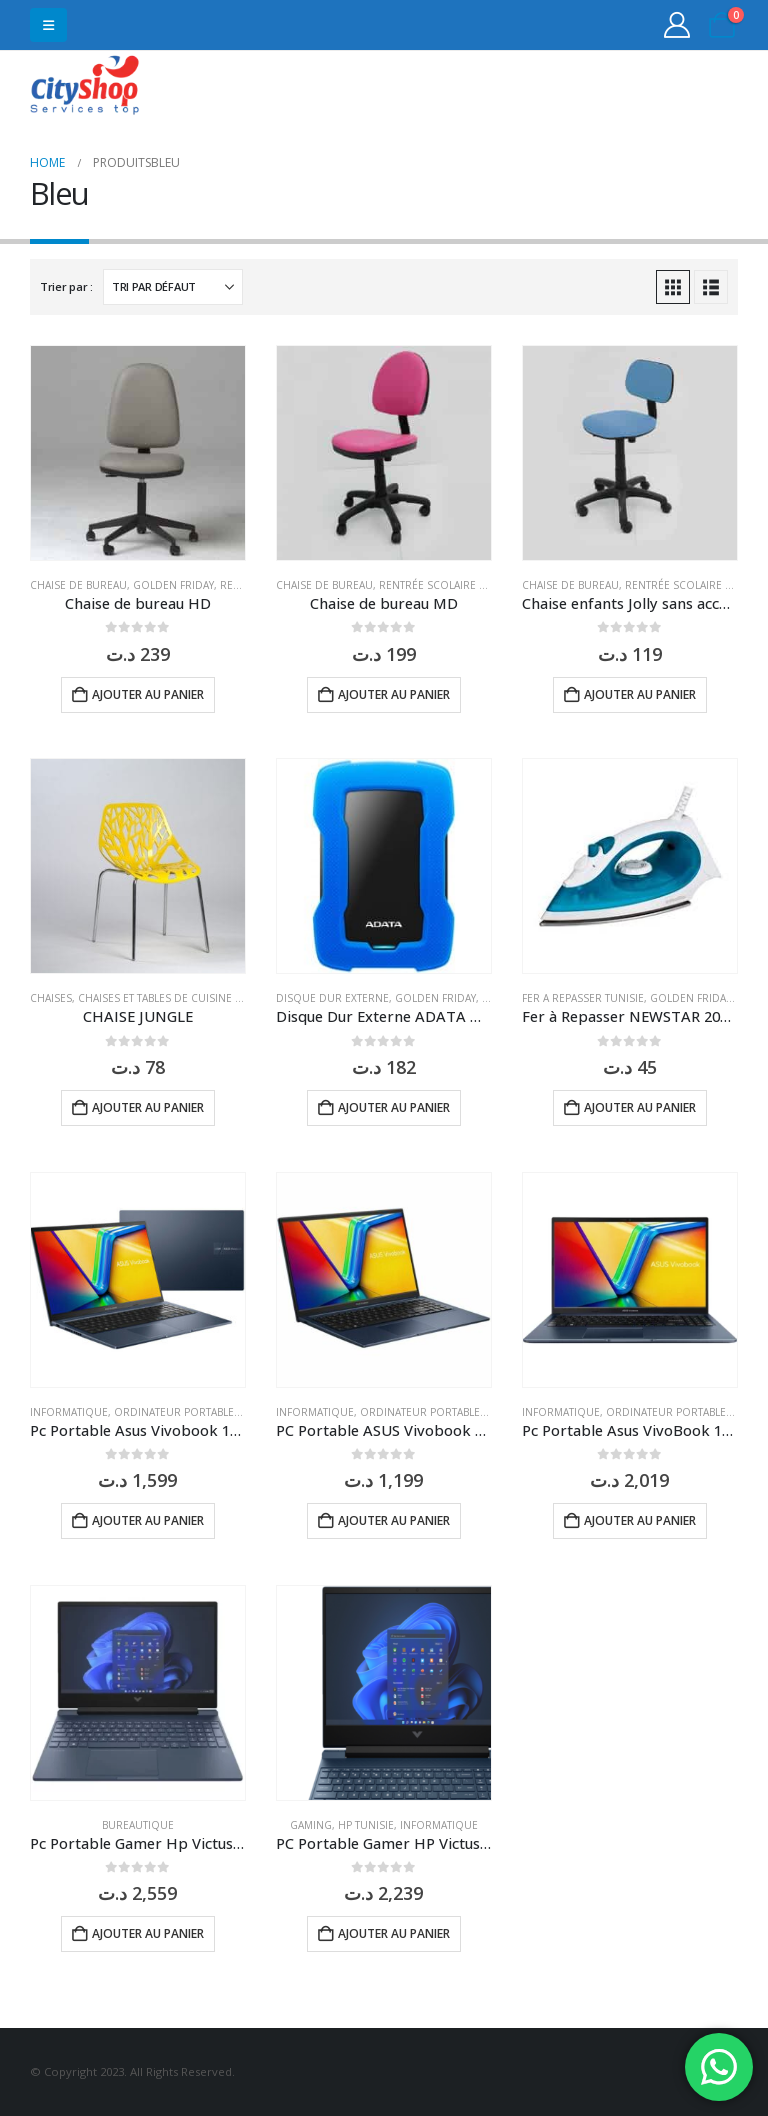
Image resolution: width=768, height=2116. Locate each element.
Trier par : (66, 286)
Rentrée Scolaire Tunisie (448, 585)
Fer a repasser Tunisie (583, 998)
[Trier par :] (173, 287)
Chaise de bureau (78, 585)
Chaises (51, 998)
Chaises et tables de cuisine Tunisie (176, 998)
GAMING (311, 1825)
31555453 (660, 87)
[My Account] (677, 25)
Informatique (69, 1412)
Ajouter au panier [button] (148, 694)
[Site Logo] (85, 87)
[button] (48, 25)
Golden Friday (173, 585)
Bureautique (138, 1825)
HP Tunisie (366, 1825)
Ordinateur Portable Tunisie (195, 1412)
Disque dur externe (332, 998)
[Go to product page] (138, 453)
